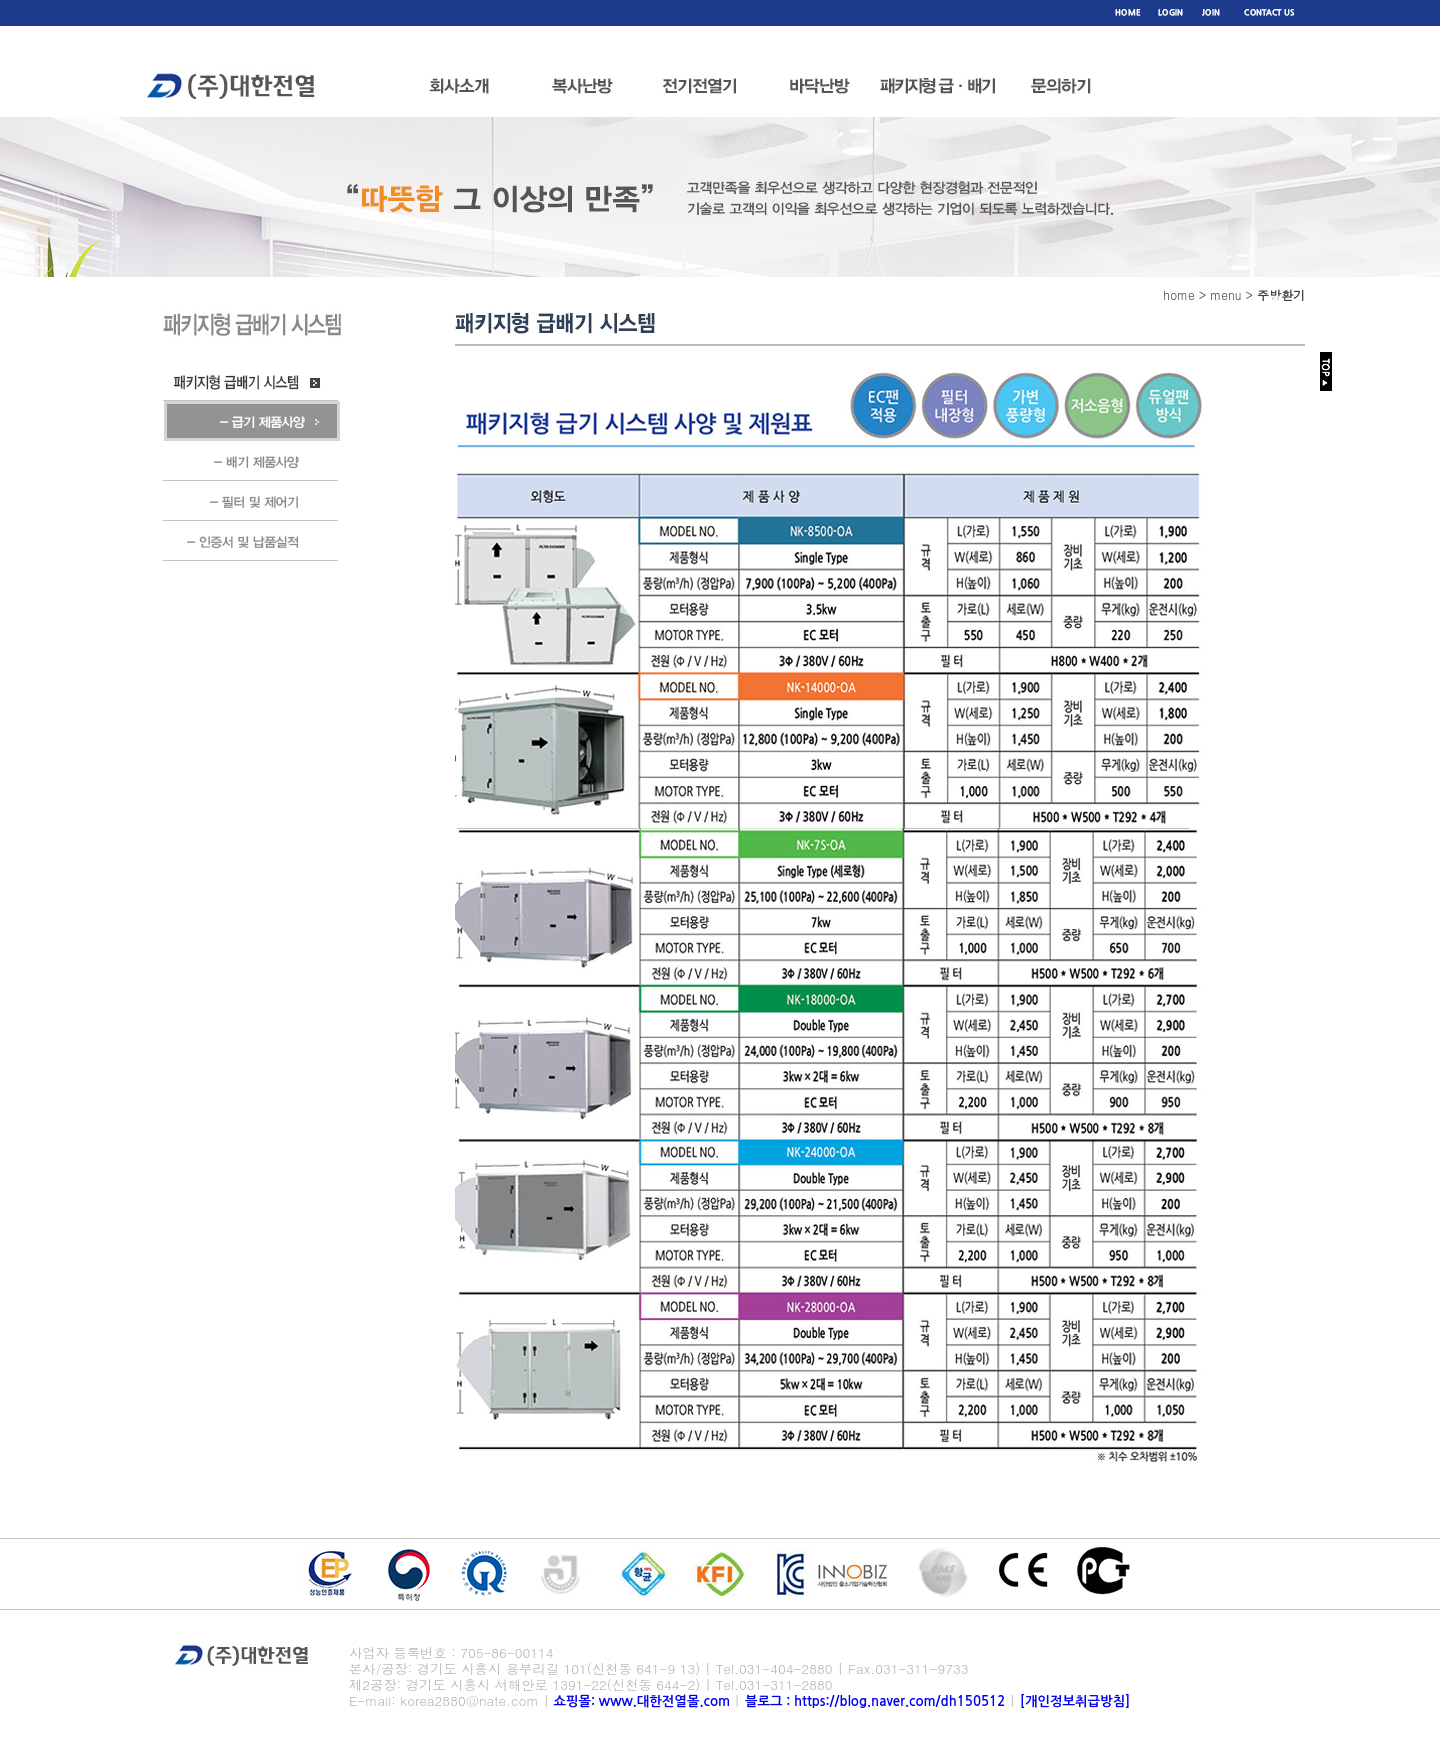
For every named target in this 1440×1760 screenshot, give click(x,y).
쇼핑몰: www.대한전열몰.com (642, 1701)
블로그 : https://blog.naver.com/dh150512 (877, 1701)
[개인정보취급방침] (1075, 1701)
